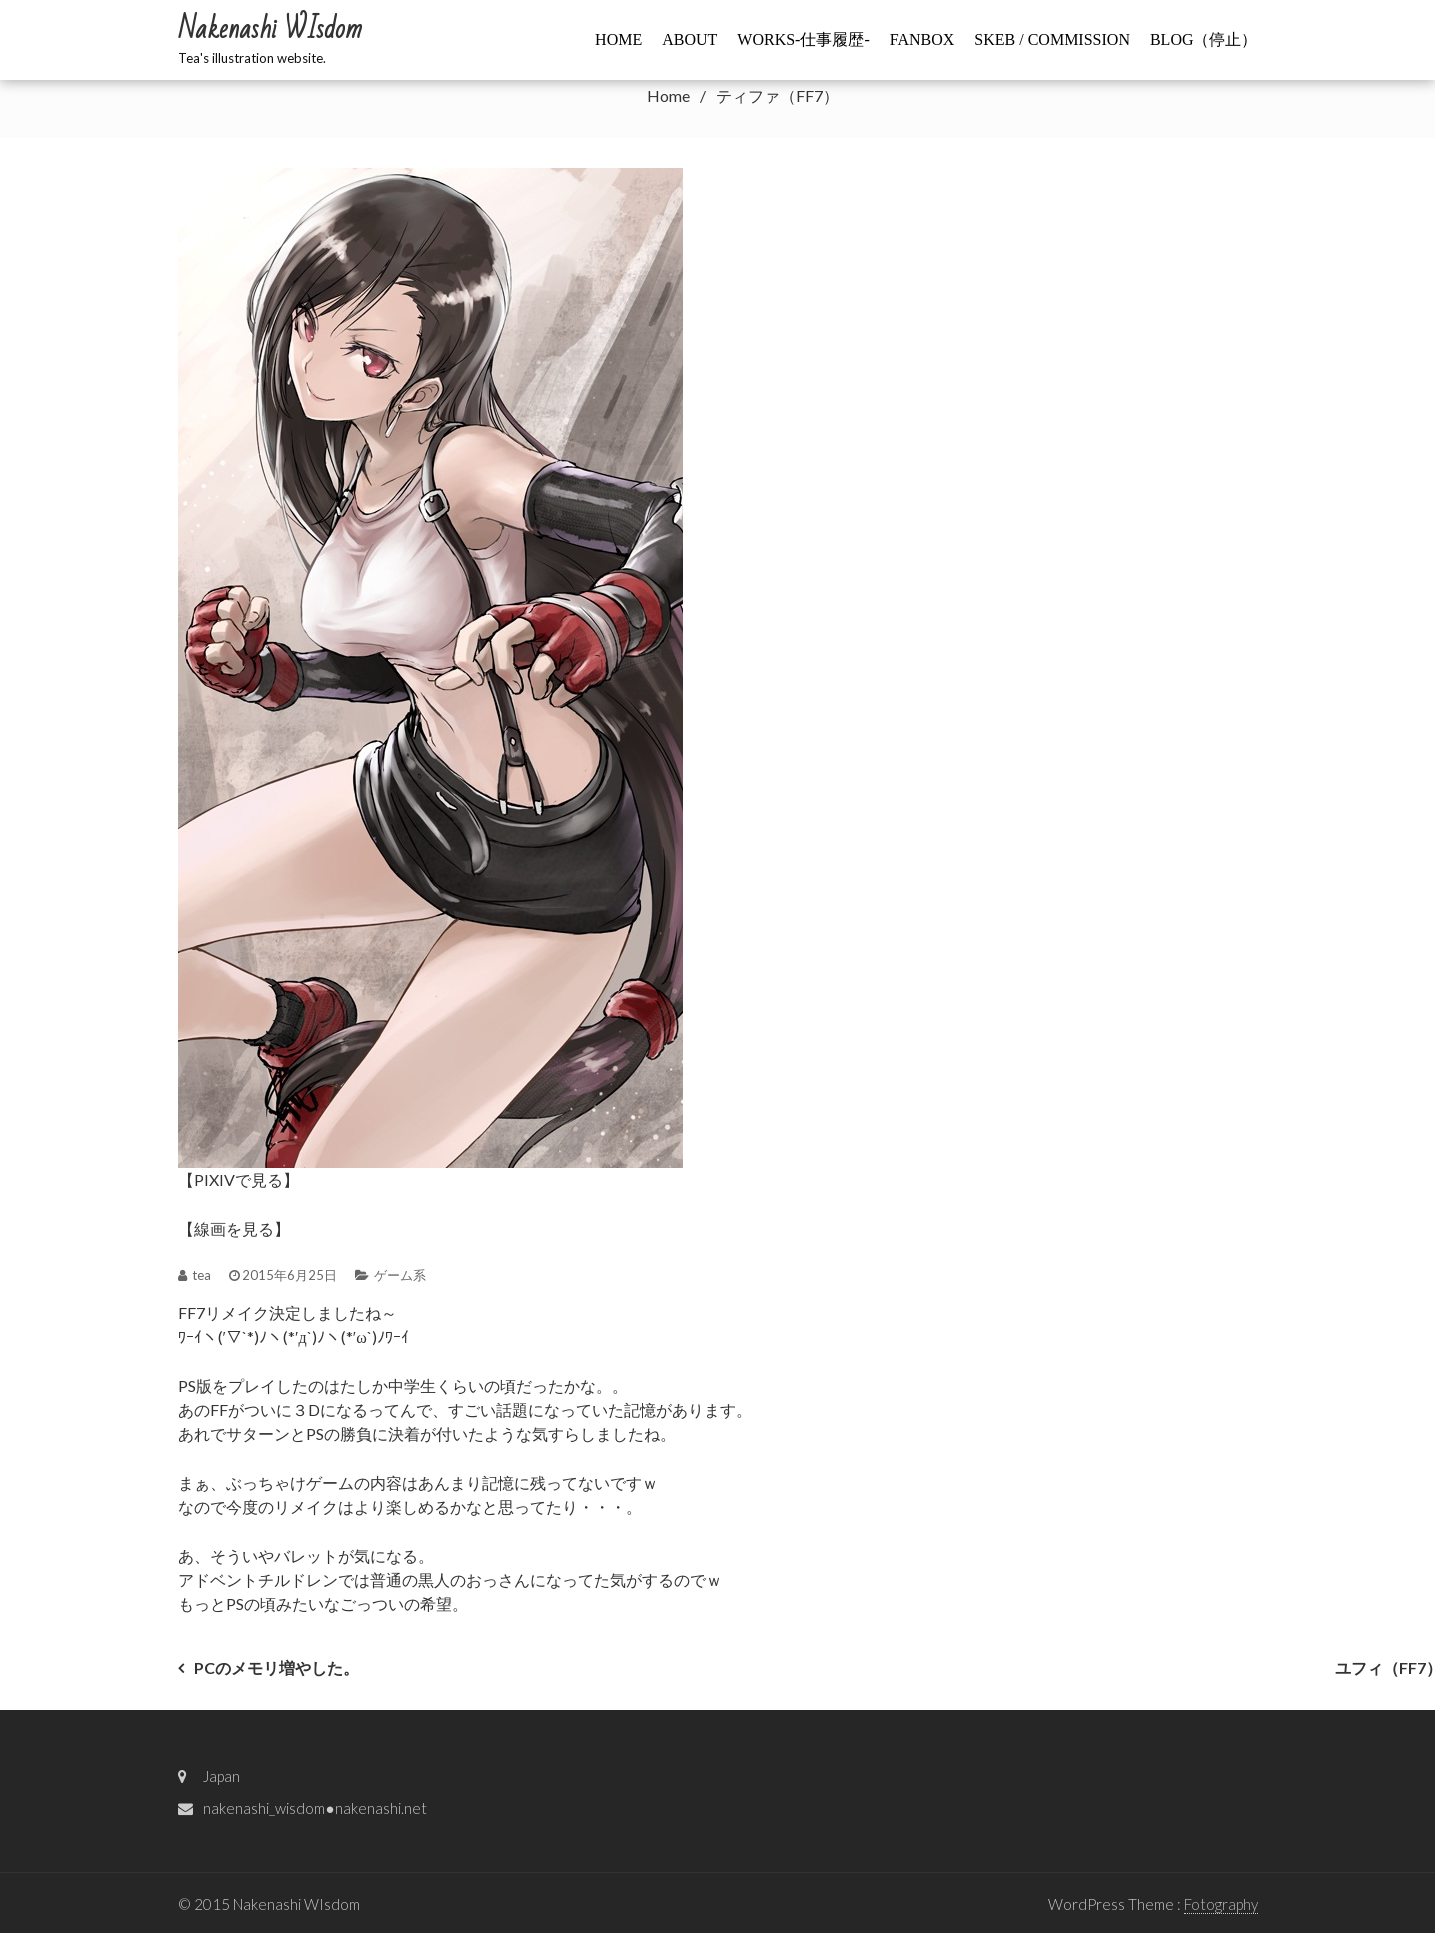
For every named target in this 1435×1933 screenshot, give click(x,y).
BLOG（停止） (1204, 39)
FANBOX (922, 39)
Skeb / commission (1052, 39)
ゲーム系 (400, 1275)
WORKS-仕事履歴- (803, 39)
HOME (618, 39)
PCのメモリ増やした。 (276, 1667)
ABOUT (689, 39)
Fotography (1221, 1904)
